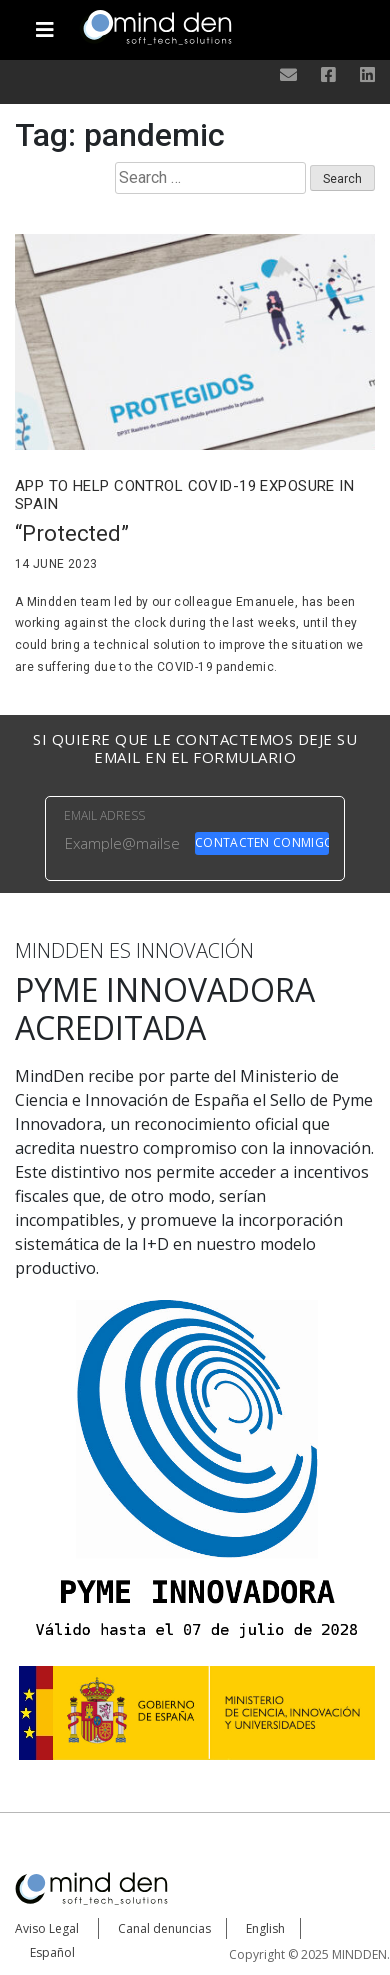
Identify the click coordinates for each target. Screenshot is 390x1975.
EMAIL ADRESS (104, 815)
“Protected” (72, 533)
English (265, 1928)
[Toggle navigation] (45, 22)
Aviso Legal (47, 1928)
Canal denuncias (164, 1928)
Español (52, 1952)
